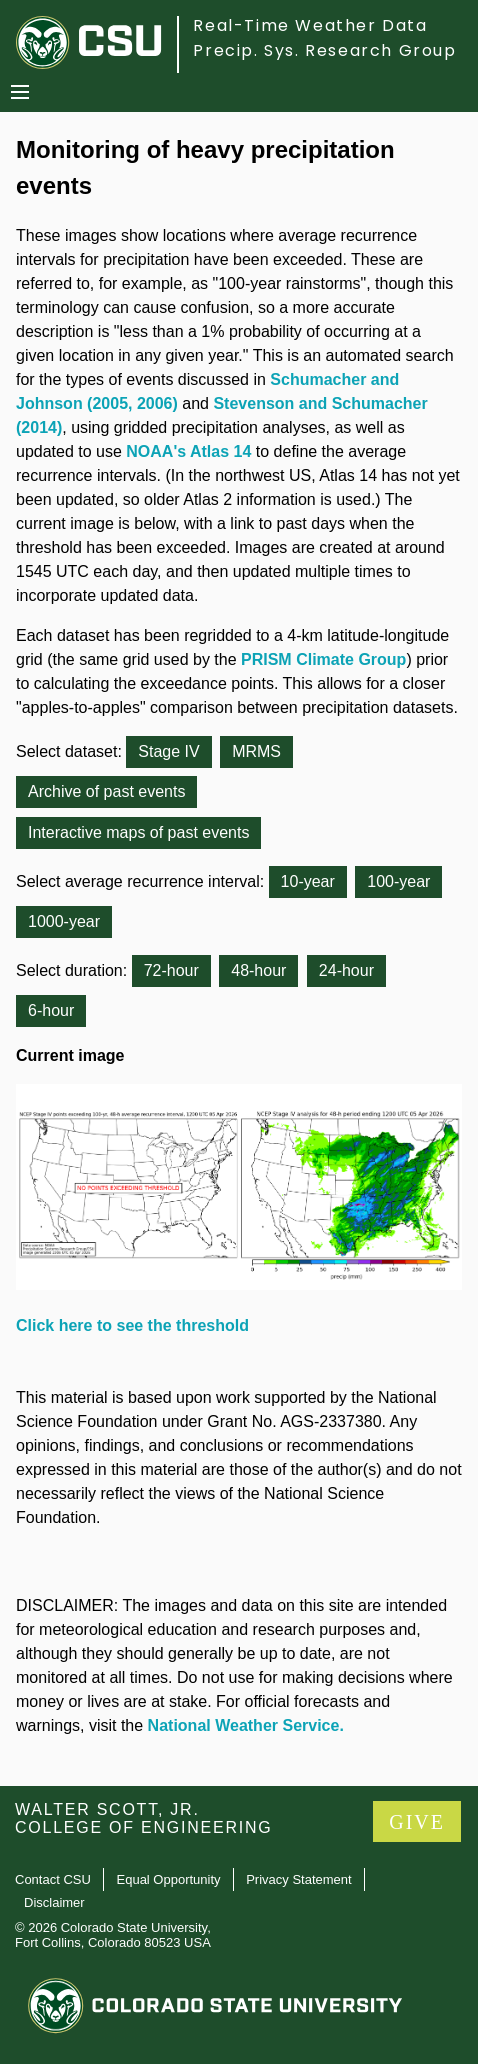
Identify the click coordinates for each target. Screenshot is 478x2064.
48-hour (258, 970)
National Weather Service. (246, 1725)
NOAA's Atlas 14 (188, 451)
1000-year (64, 921)
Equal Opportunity (169, 1879)
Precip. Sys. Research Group (324, 50)
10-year (308, 881)
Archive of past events (106, 791)
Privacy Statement (299, 1879)
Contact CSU (53, 1879)
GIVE (417, 1822)
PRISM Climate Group (323, 659)
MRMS (256, 751)
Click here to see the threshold (132, 1325)
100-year (398, 881)
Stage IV (168, 751)
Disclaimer (54, 1902)
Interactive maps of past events (138, 832)
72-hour (171, 970)
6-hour (51, 1010)
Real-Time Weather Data (310, 25)
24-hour (346, 970)
